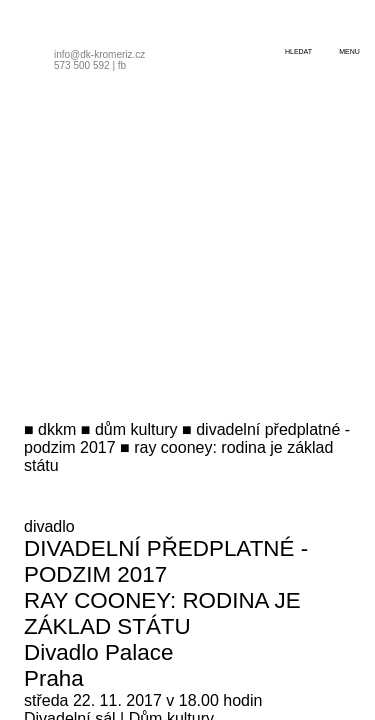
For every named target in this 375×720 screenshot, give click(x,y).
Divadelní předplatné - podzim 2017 (166, 561)
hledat (298, 51)
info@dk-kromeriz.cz (99, 54)
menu (349, 51)
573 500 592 (82, 65)
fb (122, 65)
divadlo (49, 526)
